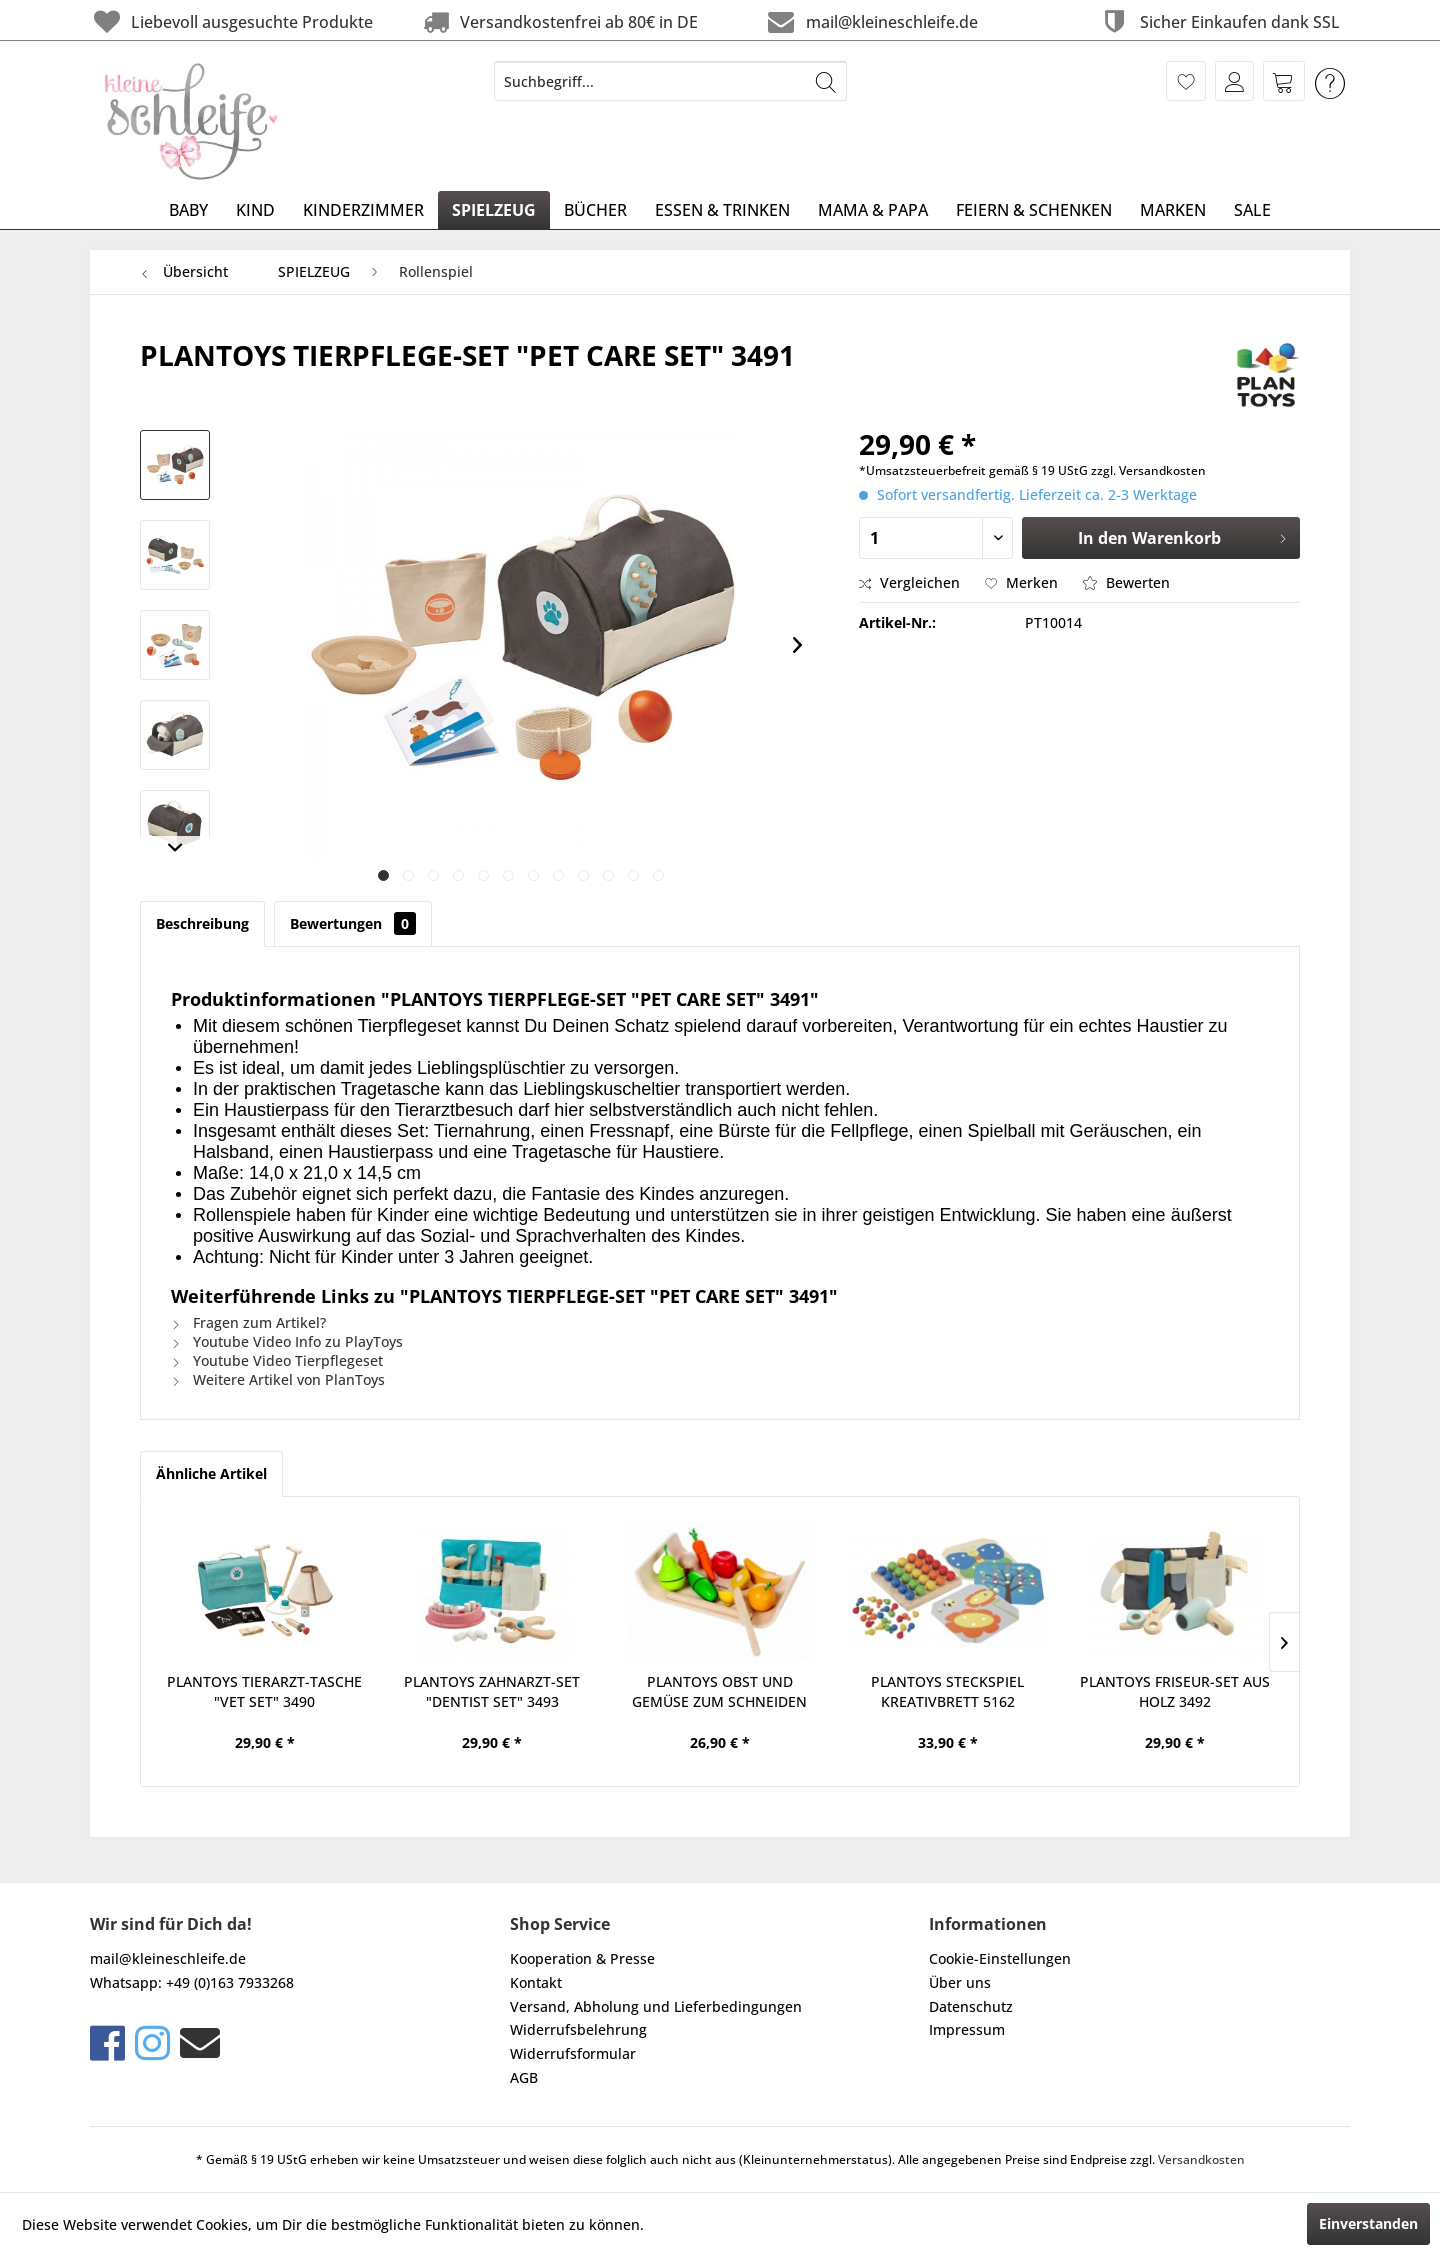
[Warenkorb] (1284, 81)
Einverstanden (1368, 2223)
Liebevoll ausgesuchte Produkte (231, 21)
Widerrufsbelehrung (578, 2029)
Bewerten (1126, 582)
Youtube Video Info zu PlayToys (287, 1341)
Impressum (967, 2029)
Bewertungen (353, 923)
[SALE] (1252, 210)
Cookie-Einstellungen (1000, 1958)
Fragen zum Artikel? (248, 1322)
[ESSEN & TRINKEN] (722, 210)
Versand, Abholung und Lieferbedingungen (656, 2006)
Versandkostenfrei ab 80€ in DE (558, 21)
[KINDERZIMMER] (363, 210)
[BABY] (188, 210)
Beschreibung (202, 923)
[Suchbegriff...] (670, 81)
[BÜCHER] (595, 210)
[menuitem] (670, 81)
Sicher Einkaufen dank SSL (1218, 21)
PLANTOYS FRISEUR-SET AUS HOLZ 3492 (1175, 1691)
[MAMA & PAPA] (873, 210)
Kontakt (536, 1982)
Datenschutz (971, 2006)
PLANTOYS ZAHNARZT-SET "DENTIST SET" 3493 (492, 1691)
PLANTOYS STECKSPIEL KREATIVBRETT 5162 (947, 1691)
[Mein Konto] (1234, 81)
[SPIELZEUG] (494, 210)
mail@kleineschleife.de (870, 21)
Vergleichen (909, 582)
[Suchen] (826, 81)
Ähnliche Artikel (211, 1473)
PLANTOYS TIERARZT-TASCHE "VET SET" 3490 (264, 1691)
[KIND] (255, 210)
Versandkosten (1201, 2159)
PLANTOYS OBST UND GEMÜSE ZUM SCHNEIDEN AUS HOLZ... (719, 1692)
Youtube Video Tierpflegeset (277, 1360)
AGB (524, 2077)
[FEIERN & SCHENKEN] (1034, 210)
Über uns (960, 1982)
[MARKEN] (1173, 210)
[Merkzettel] (1186, 81)
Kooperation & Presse (582, 1958)
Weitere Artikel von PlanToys (278, 1379)
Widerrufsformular (573, 2053)
